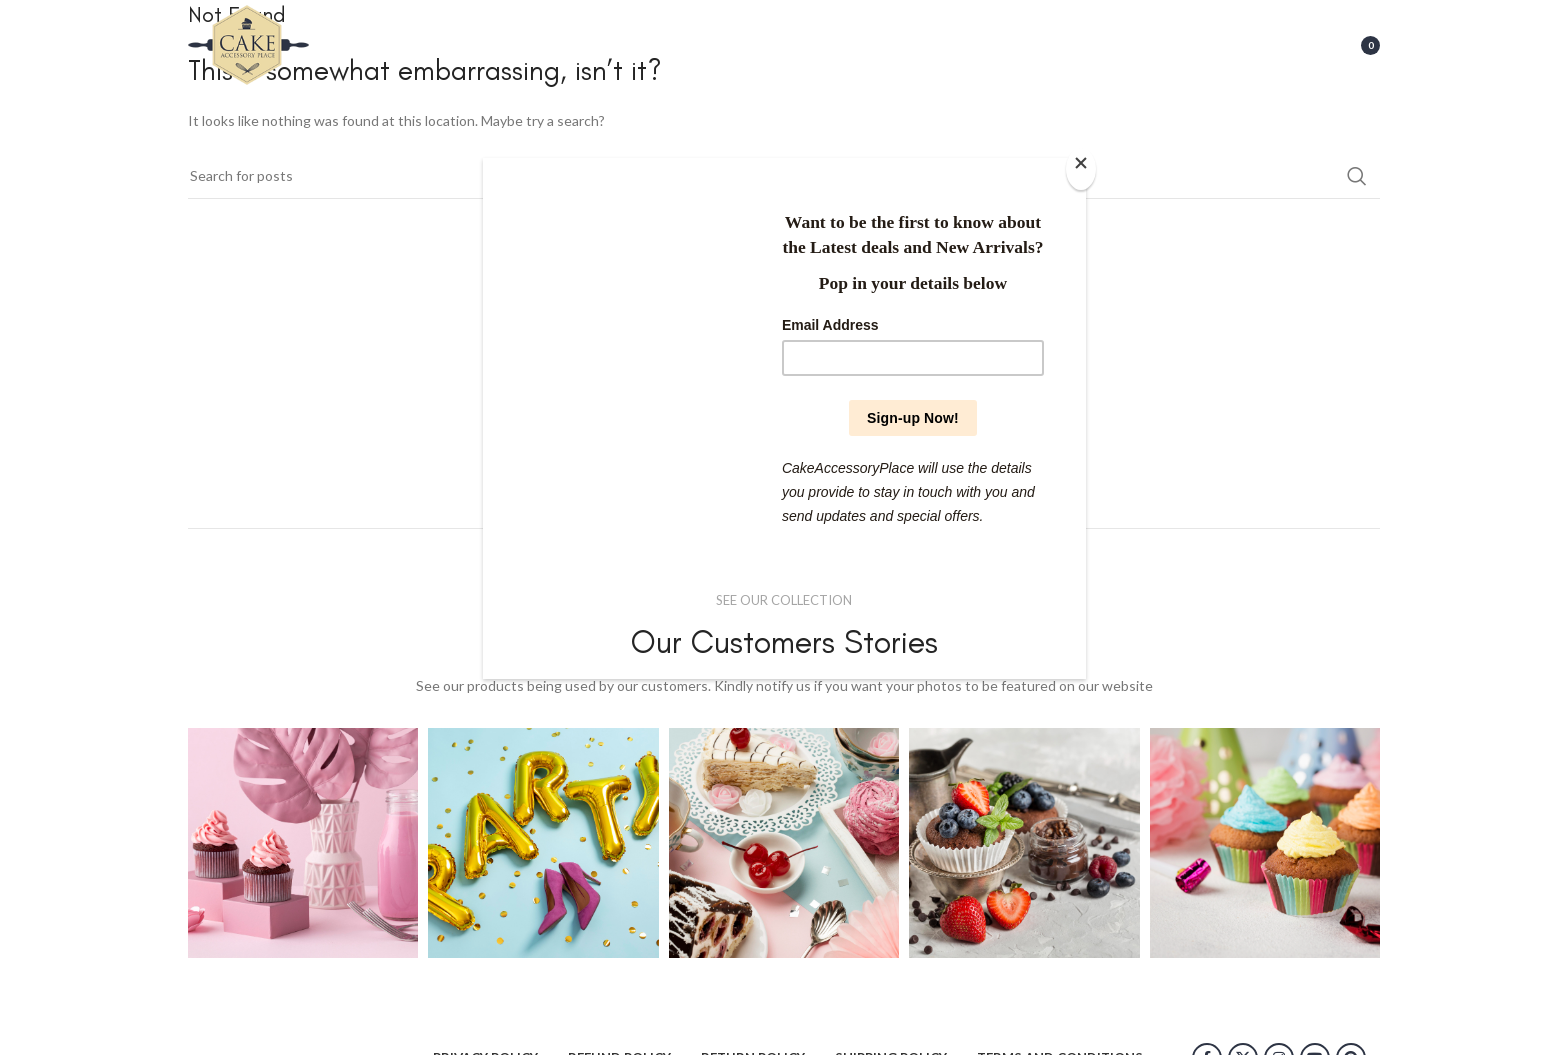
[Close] (1081, 169)
